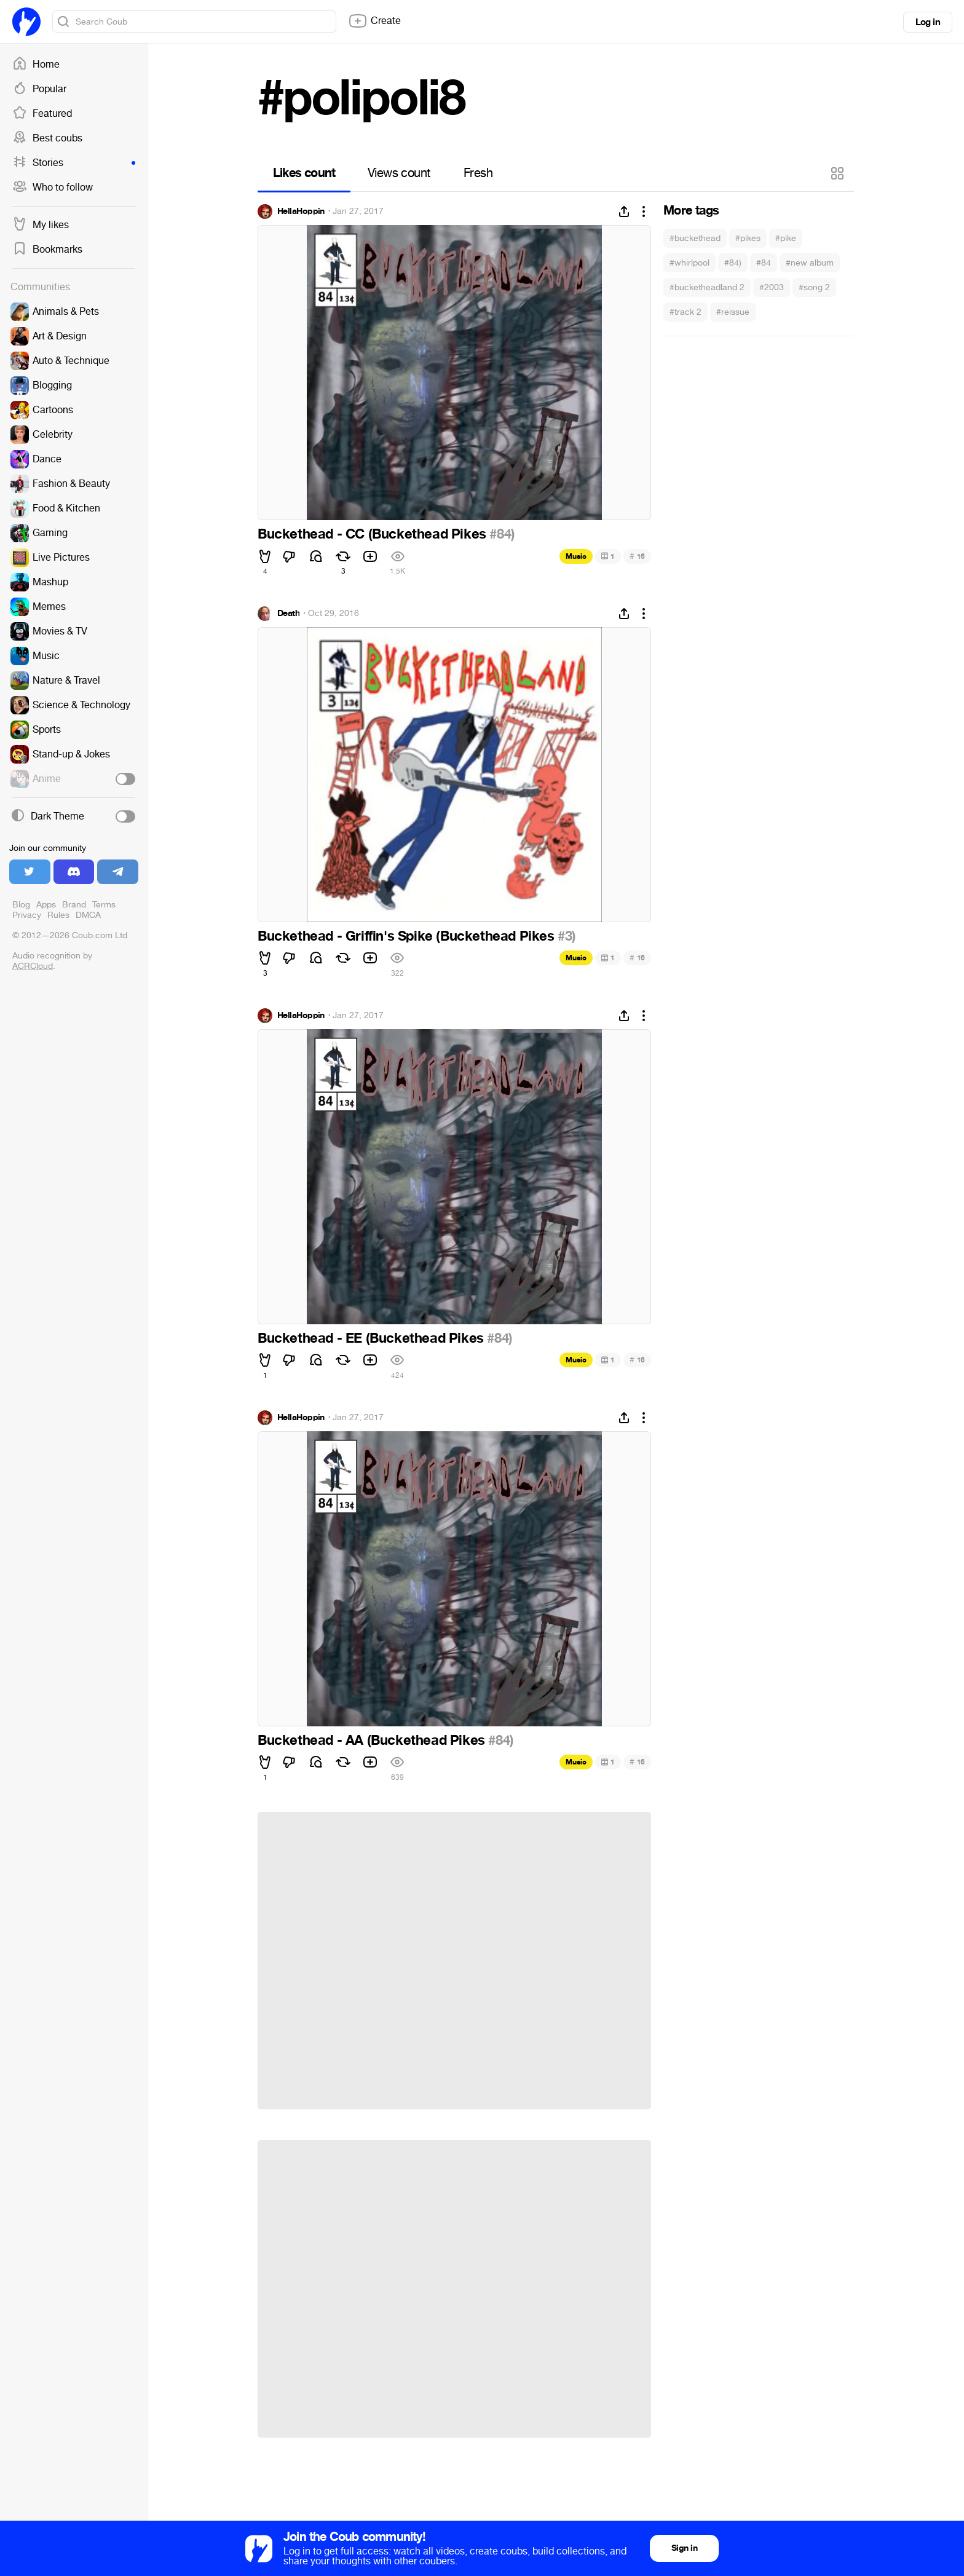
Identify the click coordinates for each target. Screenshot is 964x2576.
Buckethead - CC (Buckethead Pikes (373, 534)
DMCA (88, 915)
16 (637, 556)
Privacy (26, 915)
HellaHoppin (301, 211)
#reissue (732, 312)
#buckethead (695, 238)
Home (36, 64)
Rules (58, 915)
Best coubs (47, 138)
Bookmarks (47, 249)
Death (288, 613)
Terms (104, 905)
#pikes (748, 238)
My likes (40, 225)
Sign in (684, 2548)
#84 (763, 263)
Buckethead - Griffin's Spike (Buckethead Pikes (408, 936)
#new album (810, 263)
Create (374, 21)
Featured (42, 113)
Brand (74, 905)
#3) (567, 936)
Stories (73, 163)
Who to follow (52, 187)
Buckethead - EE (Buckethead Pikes (372, 1338)
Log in (927, 22)
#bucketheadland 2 (707, 287)
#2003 (771, 287)
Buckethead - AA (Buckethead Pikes (373, 1740)
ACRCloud (32, 966)
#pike (785, 238)
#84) (732, 263)
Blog (21, 905)
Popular (39, 89)
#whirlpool (689, 263)
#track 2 (685, 312)
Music (576, 556)
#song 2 (814, 287)
